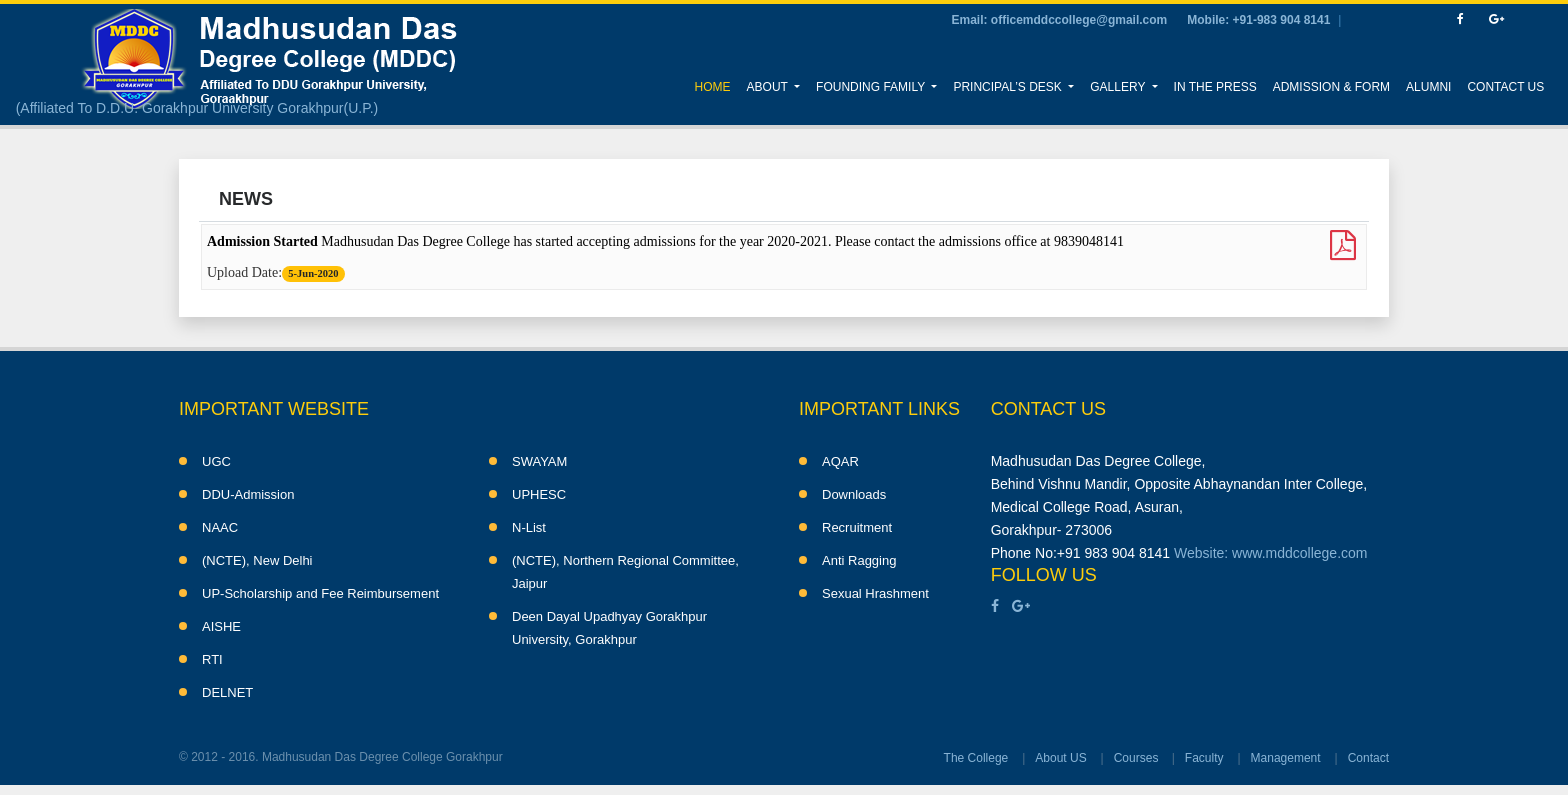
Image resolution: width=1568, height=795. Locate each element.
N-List (529, 527)
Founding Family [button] (872, 87)
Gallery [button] (1119, 87)
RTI (212, 659)
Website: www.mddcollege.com (1270, 553)
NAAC (220, 527)
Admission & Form (1331, 87)
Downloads (854, 494)
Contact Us (1505, 87)
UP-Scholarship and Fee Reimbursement (320, 593)
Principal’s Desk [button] (1009, 87)
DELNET (227, 692)
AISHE (221, 626)
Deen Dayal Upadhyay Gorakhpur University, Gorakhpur (609, 628)
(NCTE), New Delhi (257, 560)
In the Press (1215, 87)
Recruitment (857, 527)
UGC (216, 461)
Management (1286, 758)
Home (717, 84)
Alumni (1428, 87)
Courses (1136, 758)
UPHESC (539, 494)
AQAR (840, 461)
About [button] (769, 87)
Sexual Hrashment (875, 593)
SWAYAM (539, 461)
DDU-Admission (248, 494)
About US (1060, 758)
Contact (1368, 758)
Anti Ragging (859, 560)
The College (976, 758)
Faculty (1204, 758)
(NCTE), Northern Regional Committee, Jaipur (625, 572)
